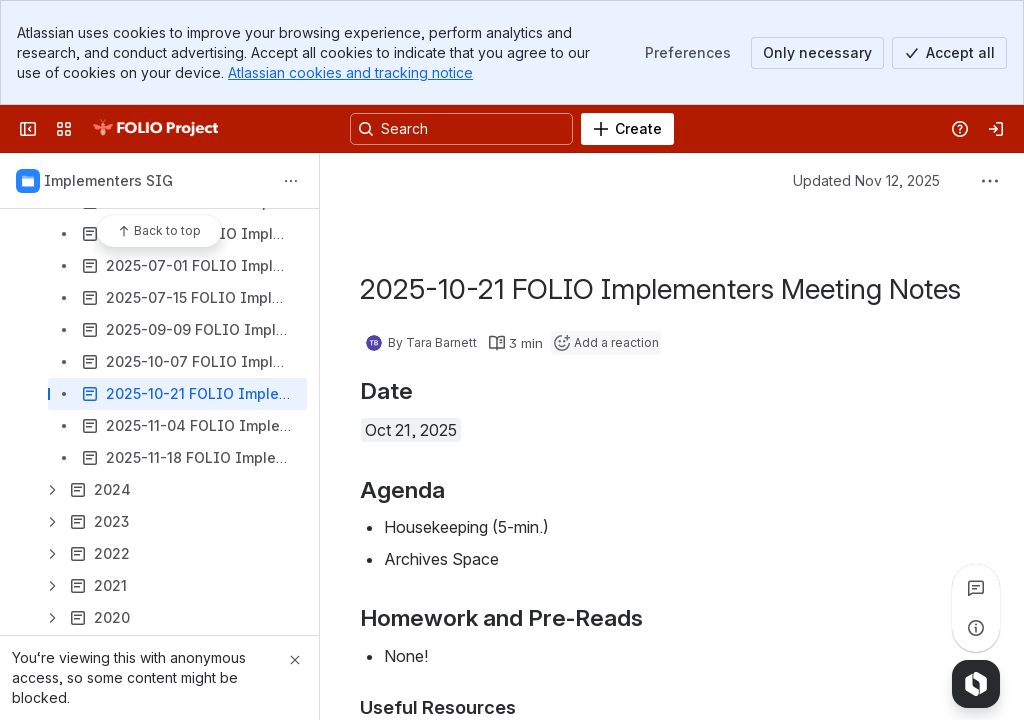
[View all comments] (976, 588)
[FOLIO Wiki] (155, 129)
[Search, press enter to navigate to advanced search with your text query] (461, 129)
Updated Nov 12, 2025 (866, 180)
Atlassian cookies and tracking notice (350, 72)
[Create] (627, 129)
